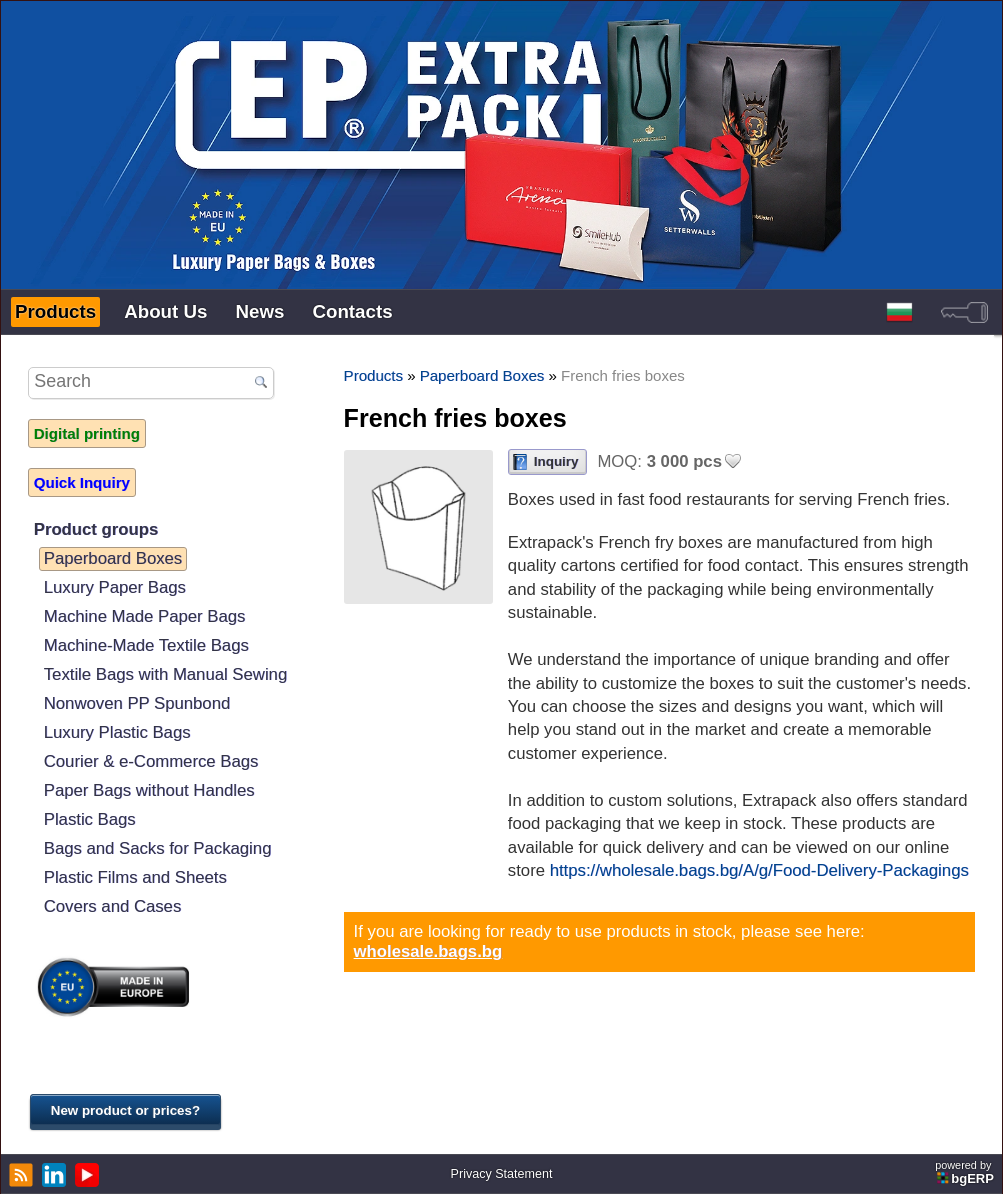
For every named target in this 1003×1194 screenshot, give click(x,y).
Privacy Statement (502, 1174)
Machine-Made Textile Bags (146, 645)
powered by (966, 1172)
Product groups (96, 529)
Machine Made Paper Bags (145, 616)
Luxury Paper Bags (115, 587)
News (259, 311)
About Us (165, 311)
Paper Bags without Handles (149, 790)
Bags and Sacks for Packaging (158, 848)
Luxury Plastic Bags (117, 732)
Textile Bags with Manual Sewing (165, 674)
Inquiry (556, 461)
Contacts (352, 311)
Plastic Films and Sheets (135, 877)
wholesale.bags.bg (428, 951)
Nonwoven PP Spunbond (137, 703)
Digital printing (87, 433)
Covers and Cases (113, 906)
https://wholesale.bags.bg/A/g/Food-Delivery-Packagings (759, 870)
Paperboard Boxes (113, 558)
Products (55, 311)
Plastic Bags (90, 819)
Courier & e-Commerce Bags (151, 761)
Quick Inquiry (82, 482)
